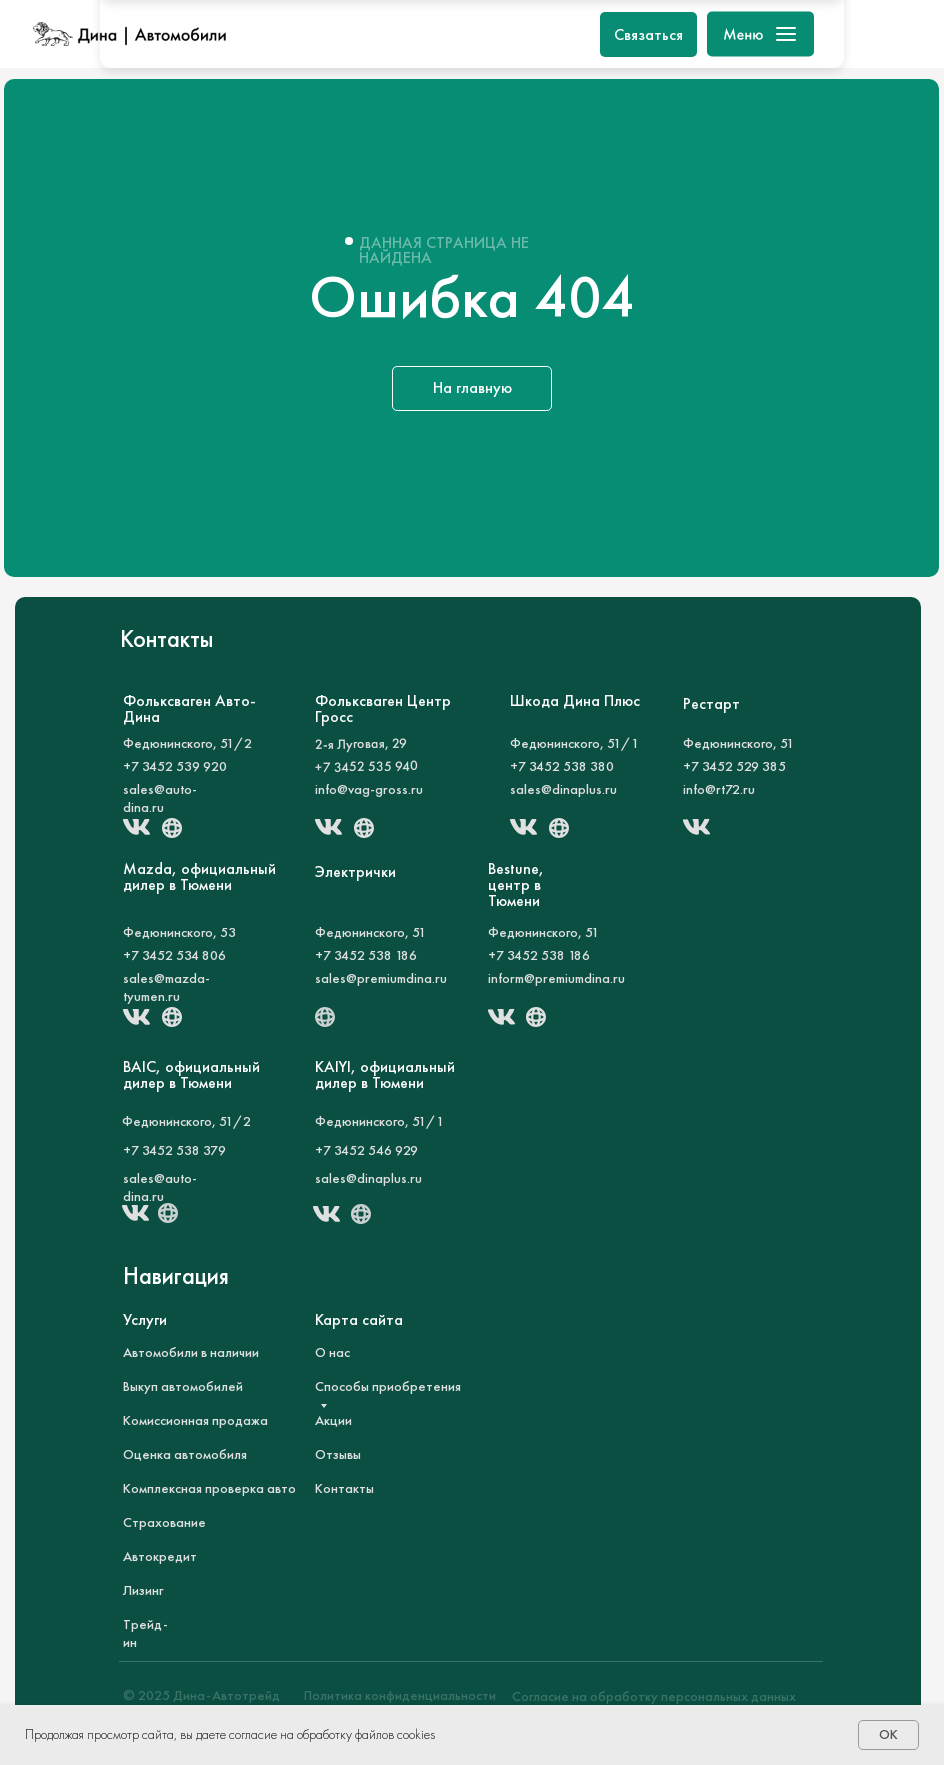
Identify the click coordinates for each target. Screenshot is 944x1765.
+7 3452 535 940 (366, 766)
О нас (332, 1352)
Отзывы (338, 1454)
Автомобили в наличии (191, 1352)
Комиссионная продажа (195, 1420)
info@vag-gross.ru (369, 789)
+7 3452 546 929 (366, 1150)
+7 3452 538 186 (366, 955)
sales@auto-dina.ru (160, 798)
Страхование (164, 1522)
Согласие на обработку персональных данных (654, 1696)
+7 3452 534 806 (174, 955)
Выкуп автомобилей (183, 1386)
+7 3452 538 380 (562, 766)
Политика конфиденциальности (400, 1695)
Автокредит (160, 1556)
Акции (333, 1420)
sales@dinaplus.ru (563, 789)
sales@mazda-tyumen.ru (166, 987)
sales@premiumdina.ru (381, 978)
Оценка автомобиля (185, 1454)
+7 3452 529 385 (734, 766)
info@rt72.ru (719, 789)
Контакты (344, 1488)
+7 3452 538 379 (174, 1150)
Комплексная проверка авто (209, 1488)
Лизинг (143, 1590)
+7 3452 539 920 (175, 766)
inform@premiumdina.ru (556, 978)
